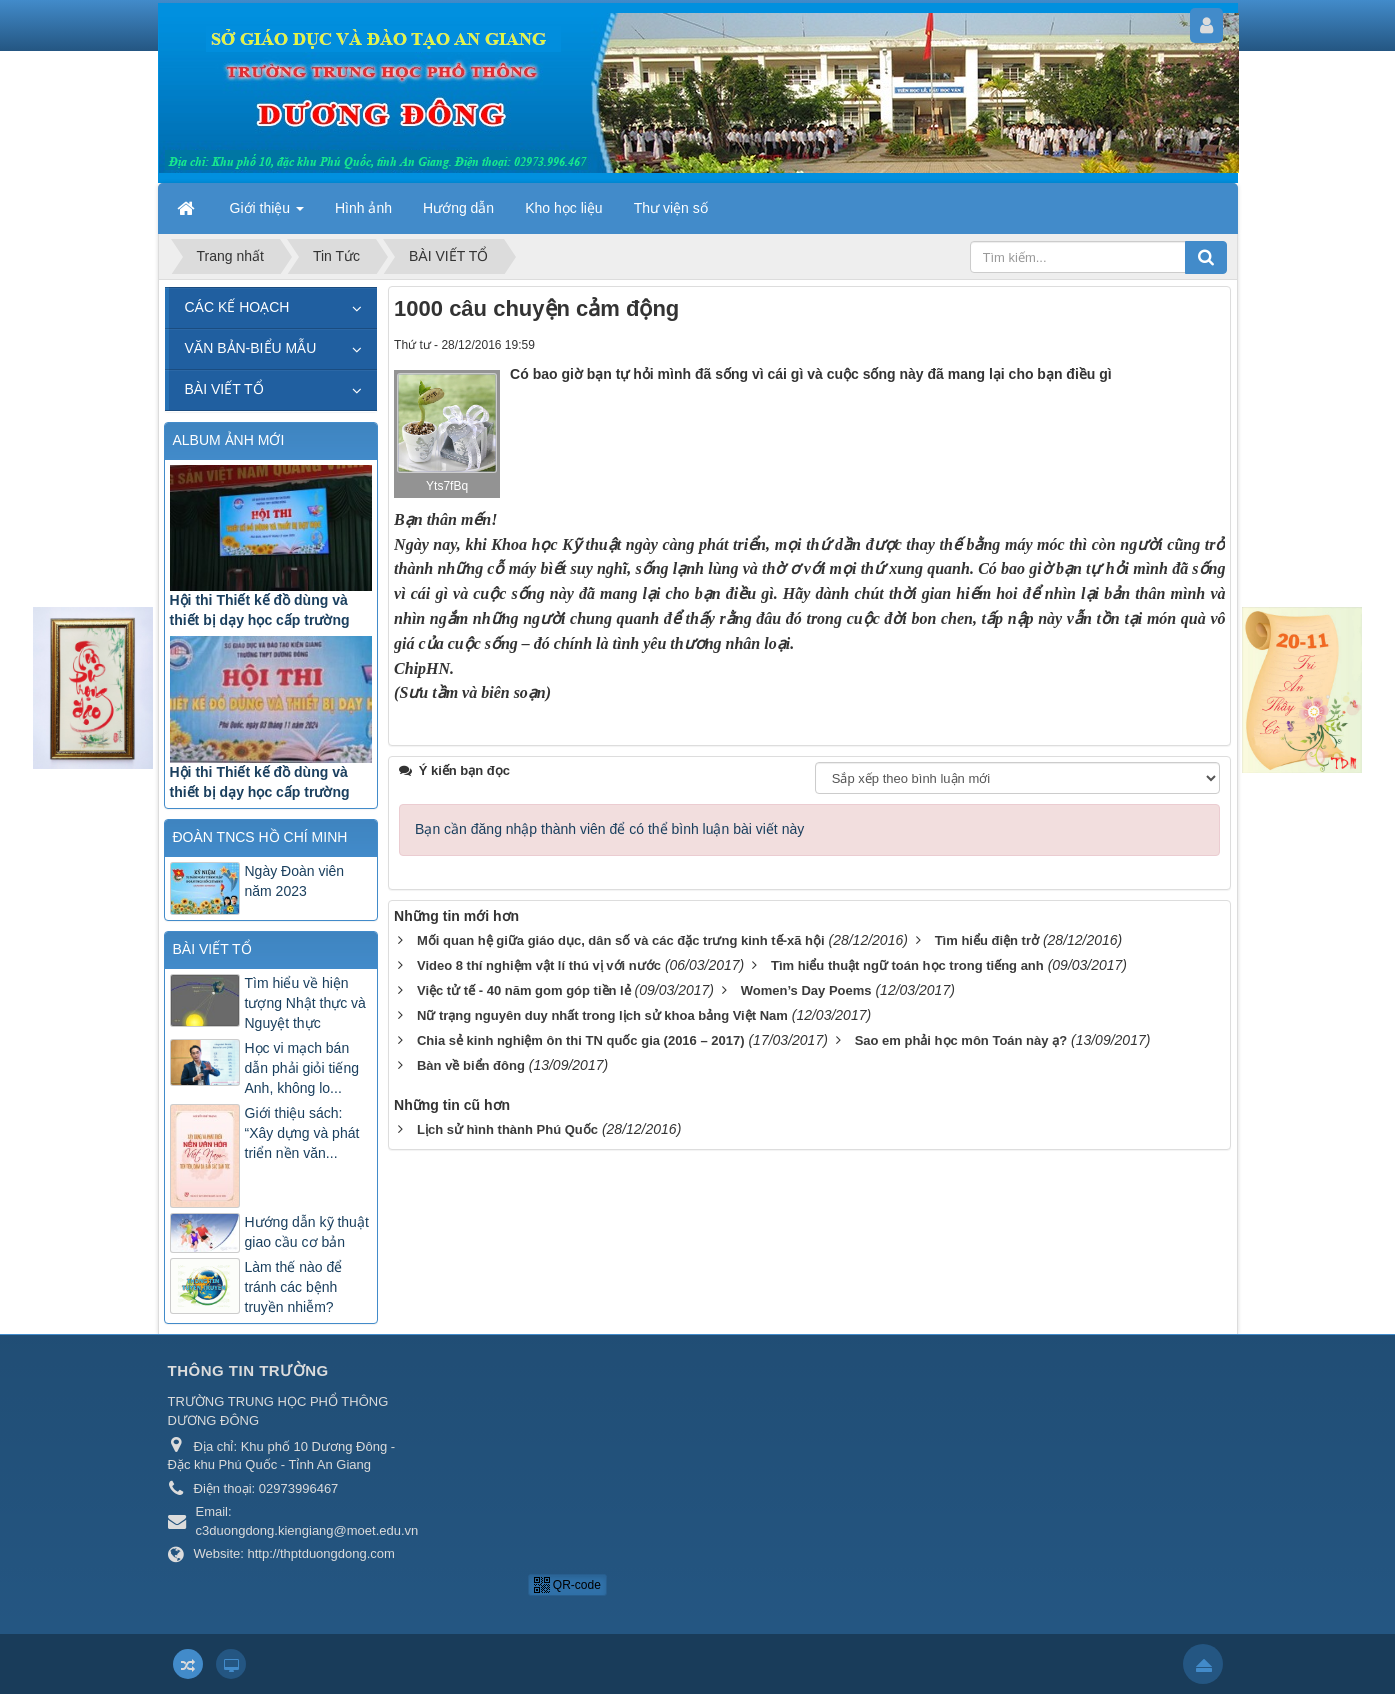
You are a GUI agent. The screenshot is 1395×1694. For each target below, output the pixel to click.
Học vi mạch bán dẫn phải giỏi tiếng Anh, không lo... (302, 1068)
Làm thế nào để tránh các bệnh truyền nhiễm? (294, 1287)
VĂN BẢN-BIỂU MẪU (251, 348)
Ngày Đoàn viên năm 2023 (295, 881)
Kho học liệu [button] (563, 208)
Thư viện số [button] (671, 208)
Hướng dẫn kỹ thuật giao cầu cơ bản (307, 1232)
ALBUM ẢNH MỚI (229, 440)
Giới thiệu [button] (267, 214)
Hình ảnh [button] (363, 208)
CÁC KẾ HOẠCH (237, 307)
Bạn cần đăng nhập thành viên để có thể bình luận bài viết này (609, 886)
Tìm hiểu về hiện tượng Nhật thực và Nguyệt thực (305, 1003)
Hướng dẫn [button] (458, 208)
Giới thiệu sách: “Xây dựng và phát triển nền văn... (302, 1133)
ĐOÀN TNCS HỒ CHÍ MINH (260, 837)
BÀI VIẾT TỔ (224, 389)
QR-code (567, 1585)
